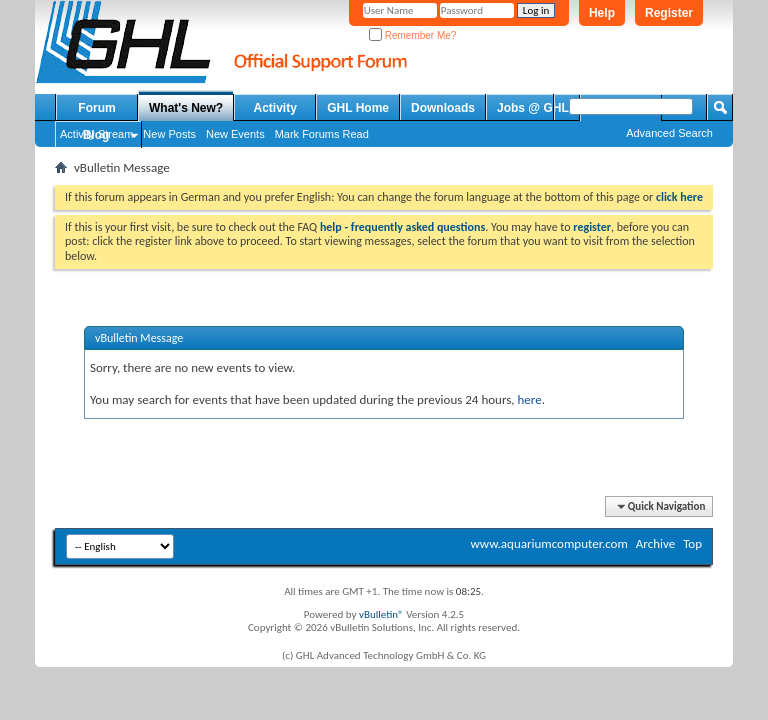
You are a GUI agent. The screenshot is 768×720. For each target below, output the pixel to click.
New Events (235, 134)
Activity (275, 108)
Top (692, 543)
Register (669, 13)
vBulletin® (381, 614)
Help (602, 13)
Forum (96, 108)
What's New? (186, 108)
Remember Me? (412, 35)
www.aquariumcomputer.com (548, 543)
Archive (655, 543)
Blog (96, 135)
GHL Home (358, 108)
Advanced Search (669, 133)
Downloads (443, 108)
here (529, 399)
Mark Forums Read (322, 134)
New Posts (169, 134)
